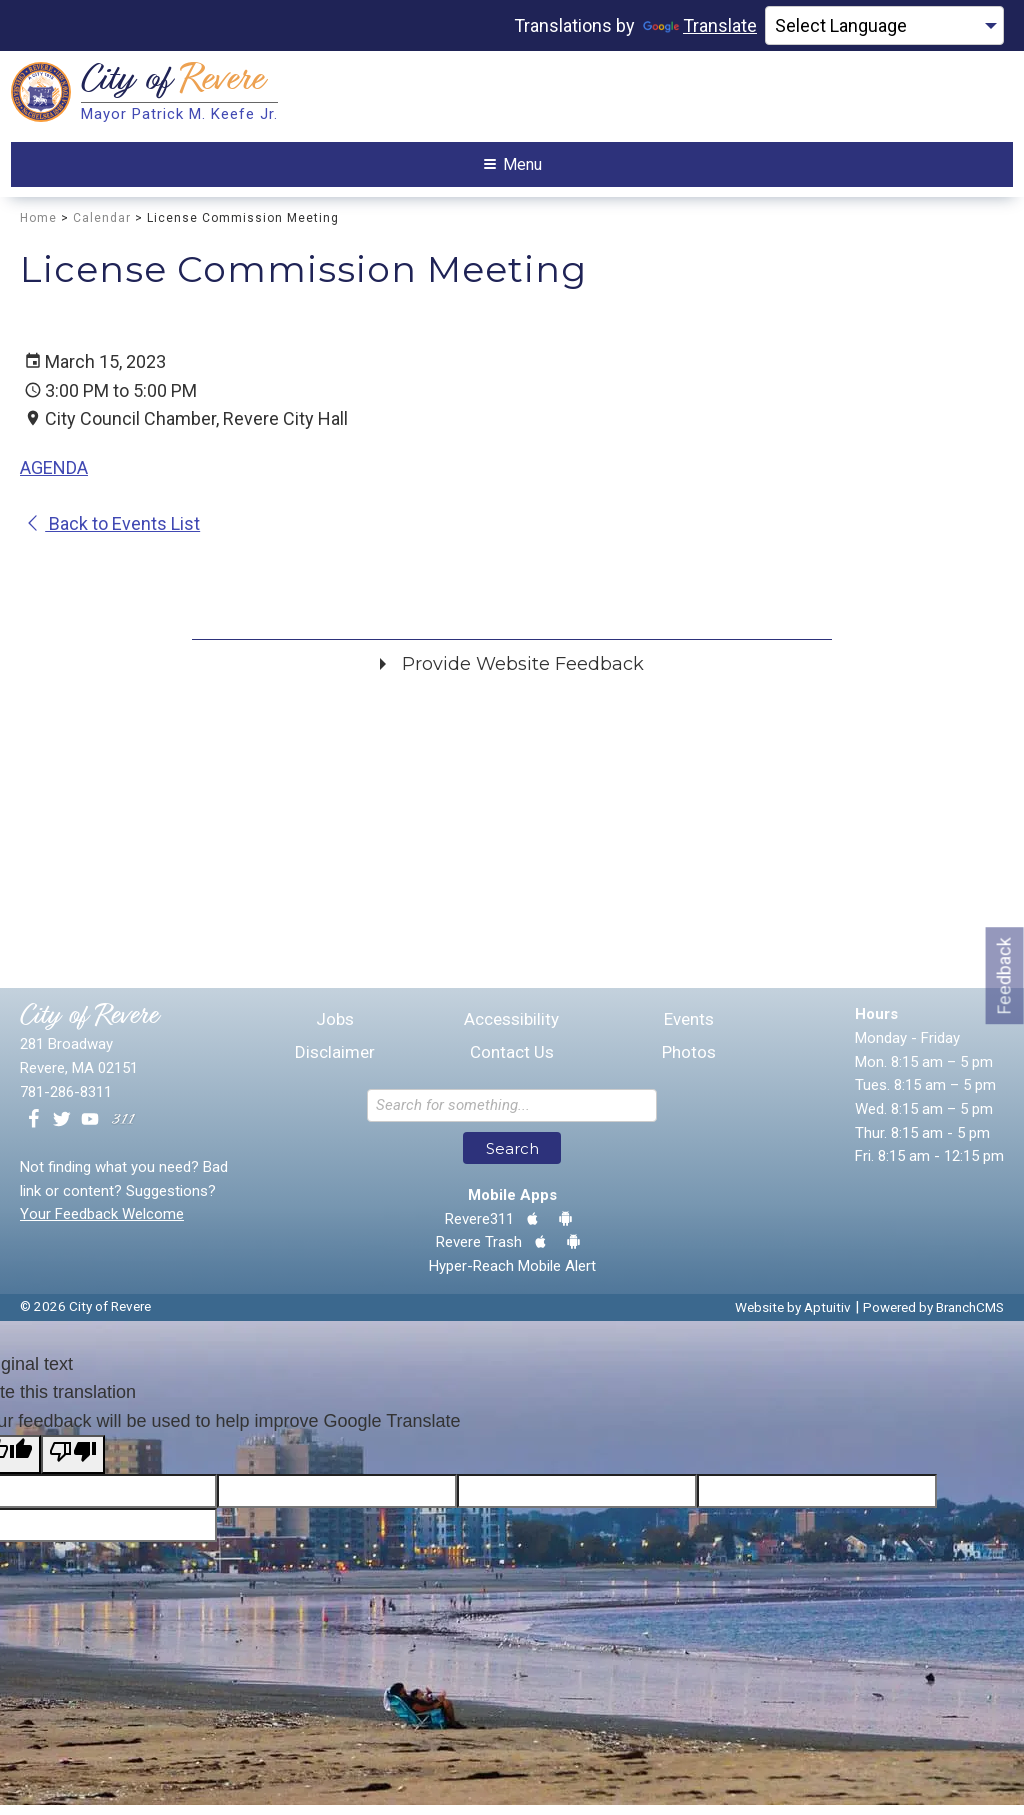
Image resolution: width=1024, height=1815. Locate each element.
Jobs (335, 1029)
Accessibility (511, 1029)
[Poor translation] (73, 1463)
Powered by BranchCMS (933, 1316)
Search (512, 1157)
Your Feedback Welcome (102, 1224)
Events (689, 1029)
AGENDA (54, 476)
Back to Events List (112, 533)
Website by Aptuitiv (793, 1316)
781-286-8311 (66, 1101)
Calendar (102, 227)
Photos (689, 1062)
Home (38, 227)
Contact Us (512, 1062)
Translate (700, 25)
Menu (513, 168)
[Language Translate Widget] (884, 26)
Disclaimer (335, 1062)
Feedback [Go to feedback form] (1004, 975)
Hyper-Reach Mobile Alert (512, 1275)
